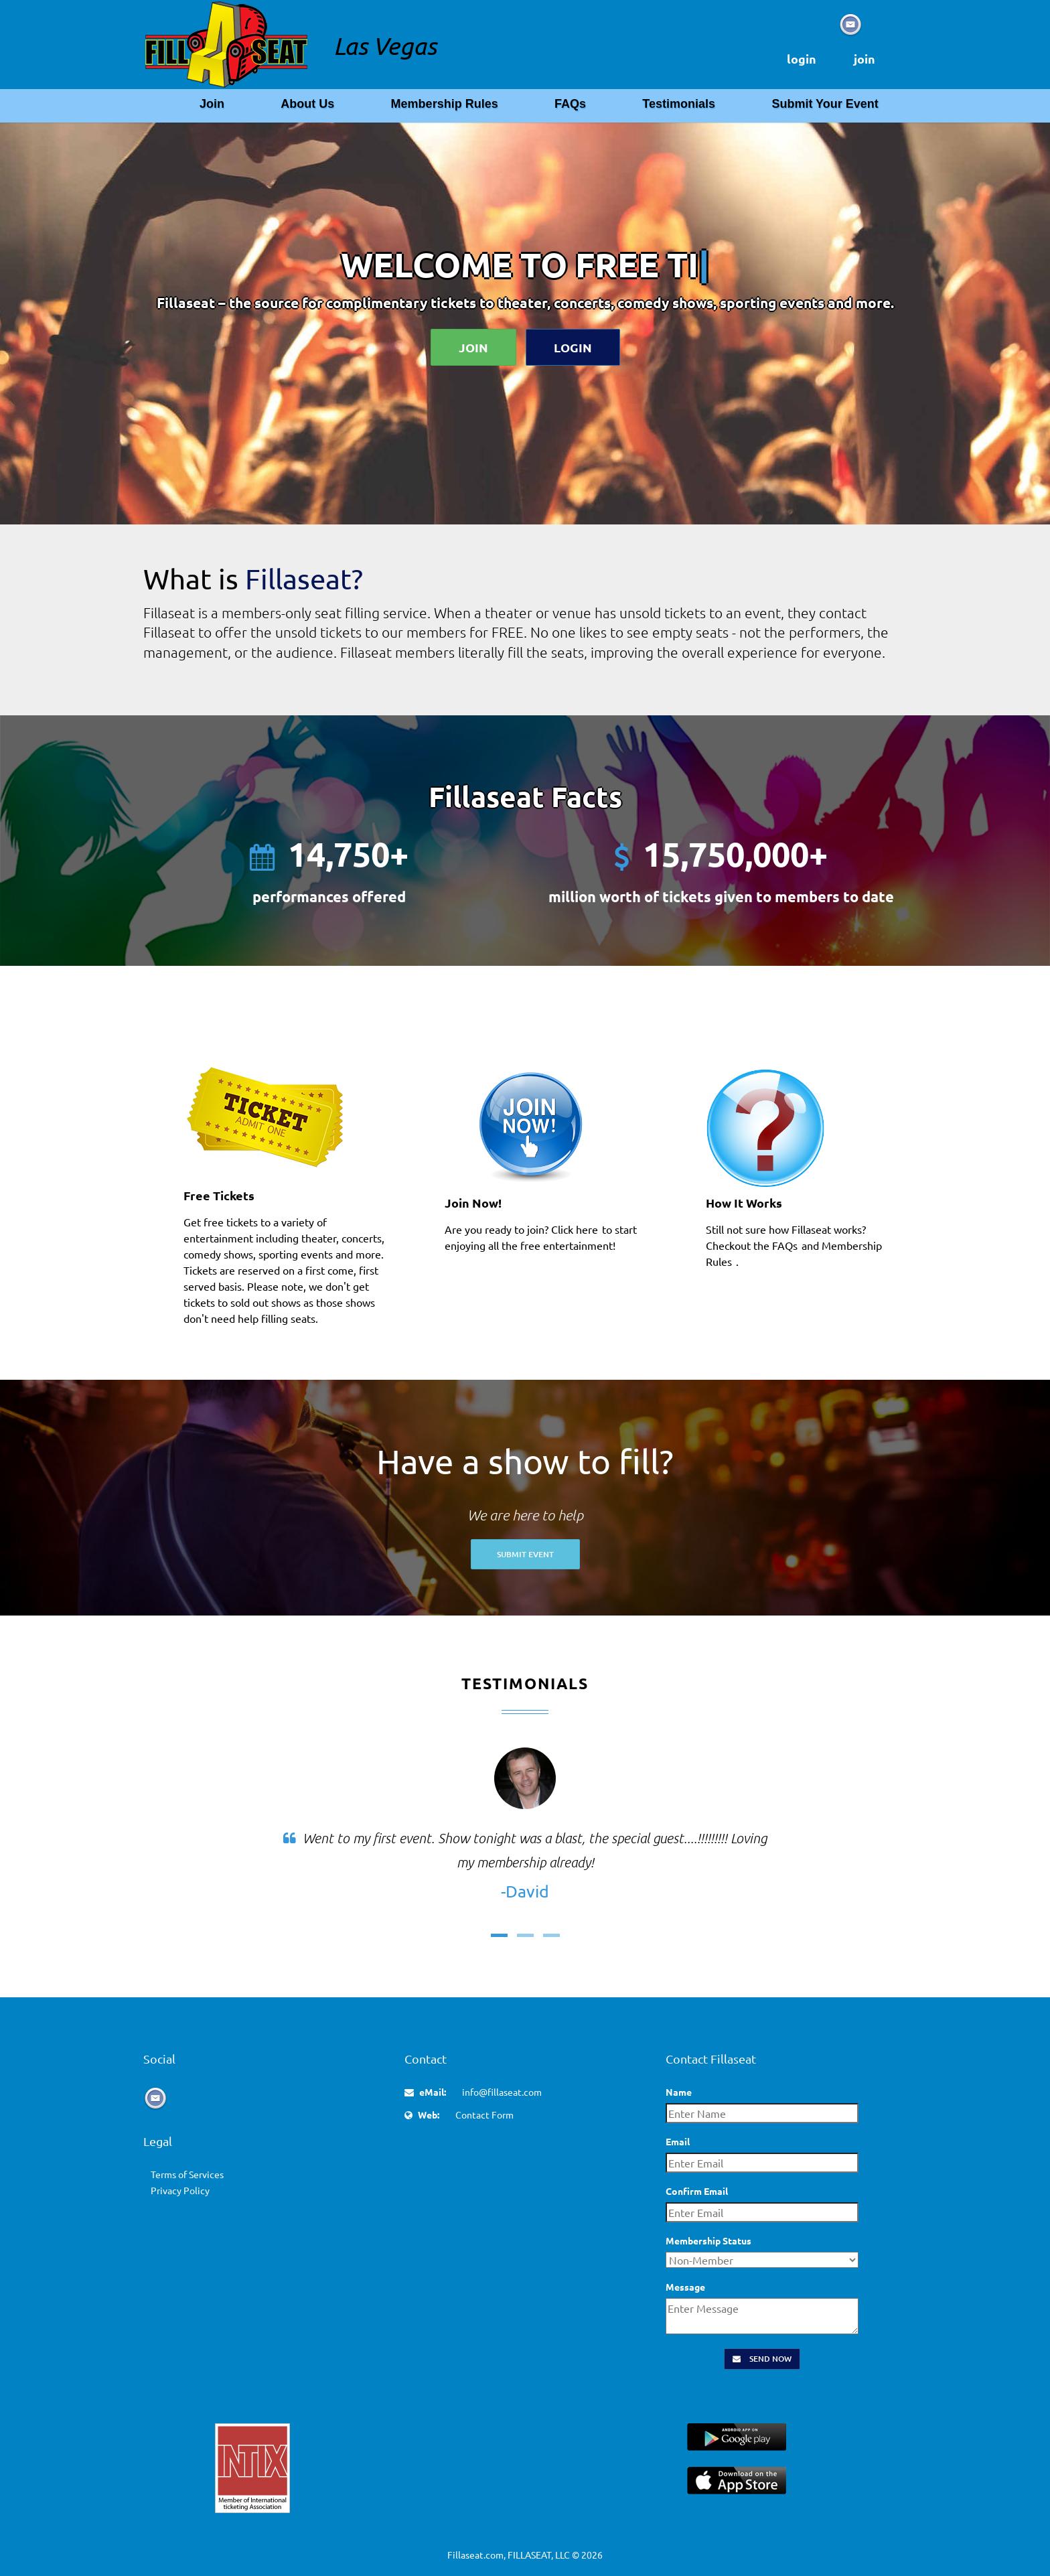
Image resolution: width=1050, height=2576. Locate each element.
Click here (574, 1229)
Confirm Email (697, 2191)
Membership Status (708, 2240)
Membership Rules (444, 104)
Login (573, 347)
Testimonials (678, 104)
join (864, 58)
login (801, 58)
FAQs (570, 104)
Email (678, 2141)
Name (679, 2092)
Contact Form (484, 2114)
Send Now (762, 2358)
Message (685, 2287)
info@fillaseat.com (502, 2092)
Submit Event (525, 1554)
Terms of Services (187, 2174)
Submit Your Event (824, 104)
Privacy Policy (180, 2190)
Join (212, 104)
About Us (307, 104)
